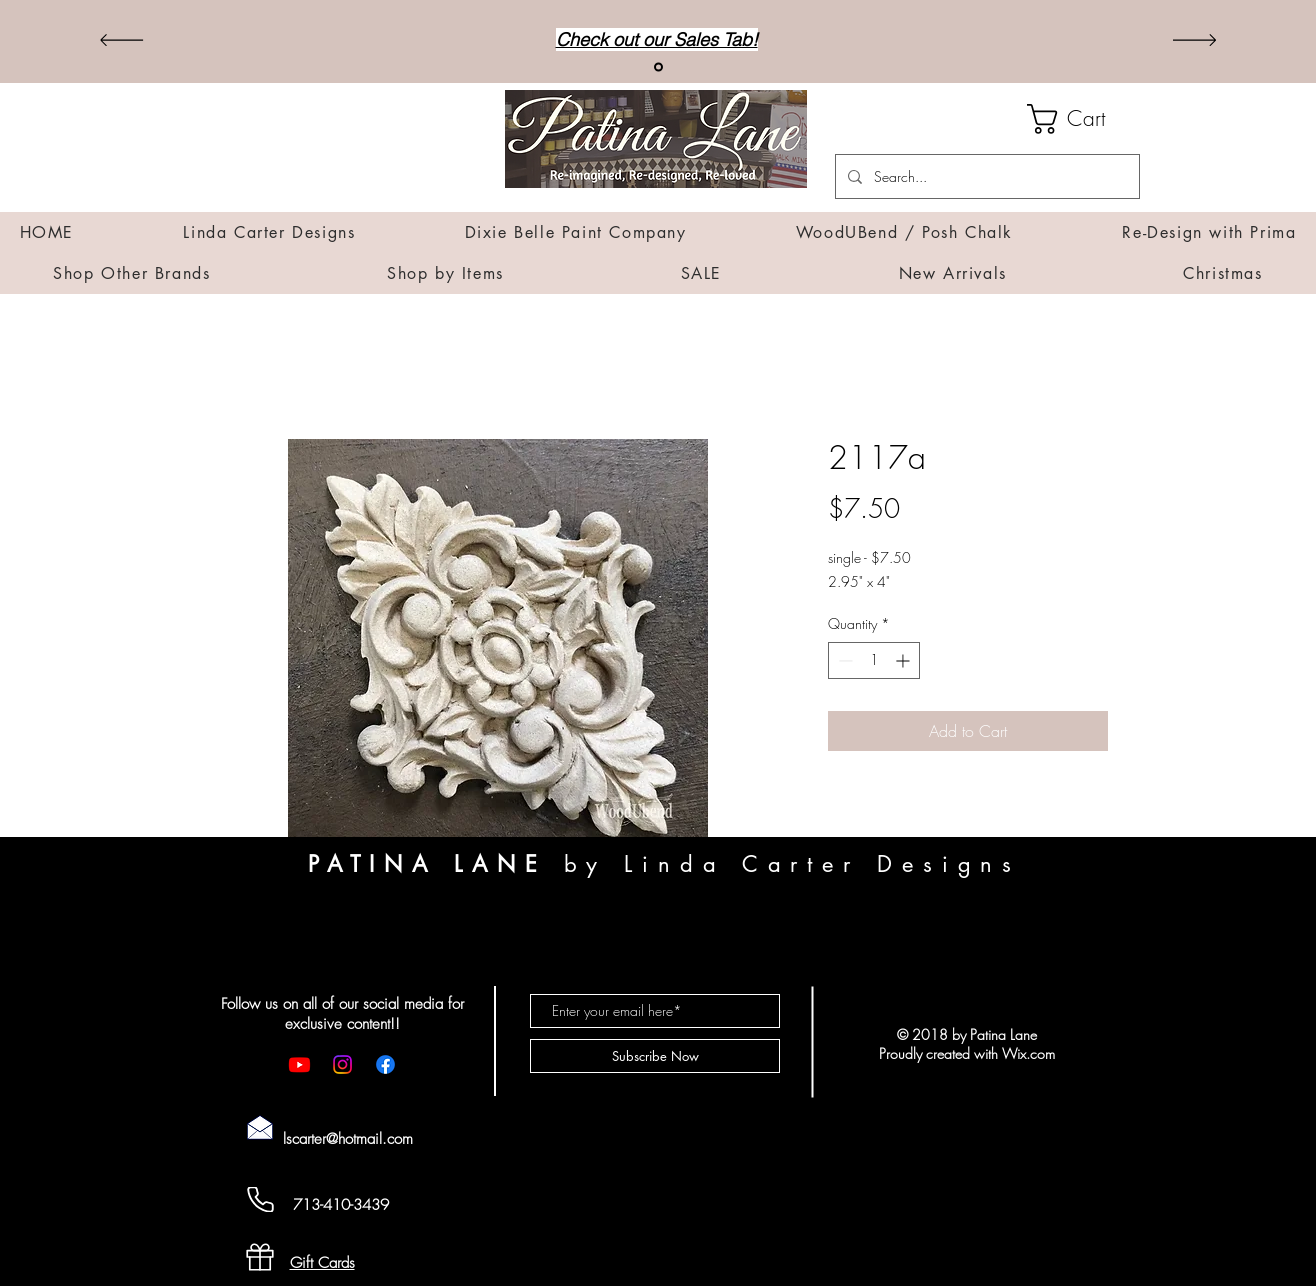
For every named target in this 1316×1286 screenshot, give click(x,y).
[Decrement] (843, 660)
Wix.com (1028, 1053)
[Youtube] (299, 1064)
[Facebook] (385, 1064)
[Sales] (658, 67)
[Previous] (121, 41)
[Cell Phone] (260, 1199)
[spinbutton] (874, 660)
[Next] (1194, 41)
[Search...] (985, 176)
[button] (1083, 119)
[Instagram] (342, 1064)
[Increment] (904, 660)
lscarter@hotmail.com (348, 1139)
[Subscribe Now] (655, 1056)
